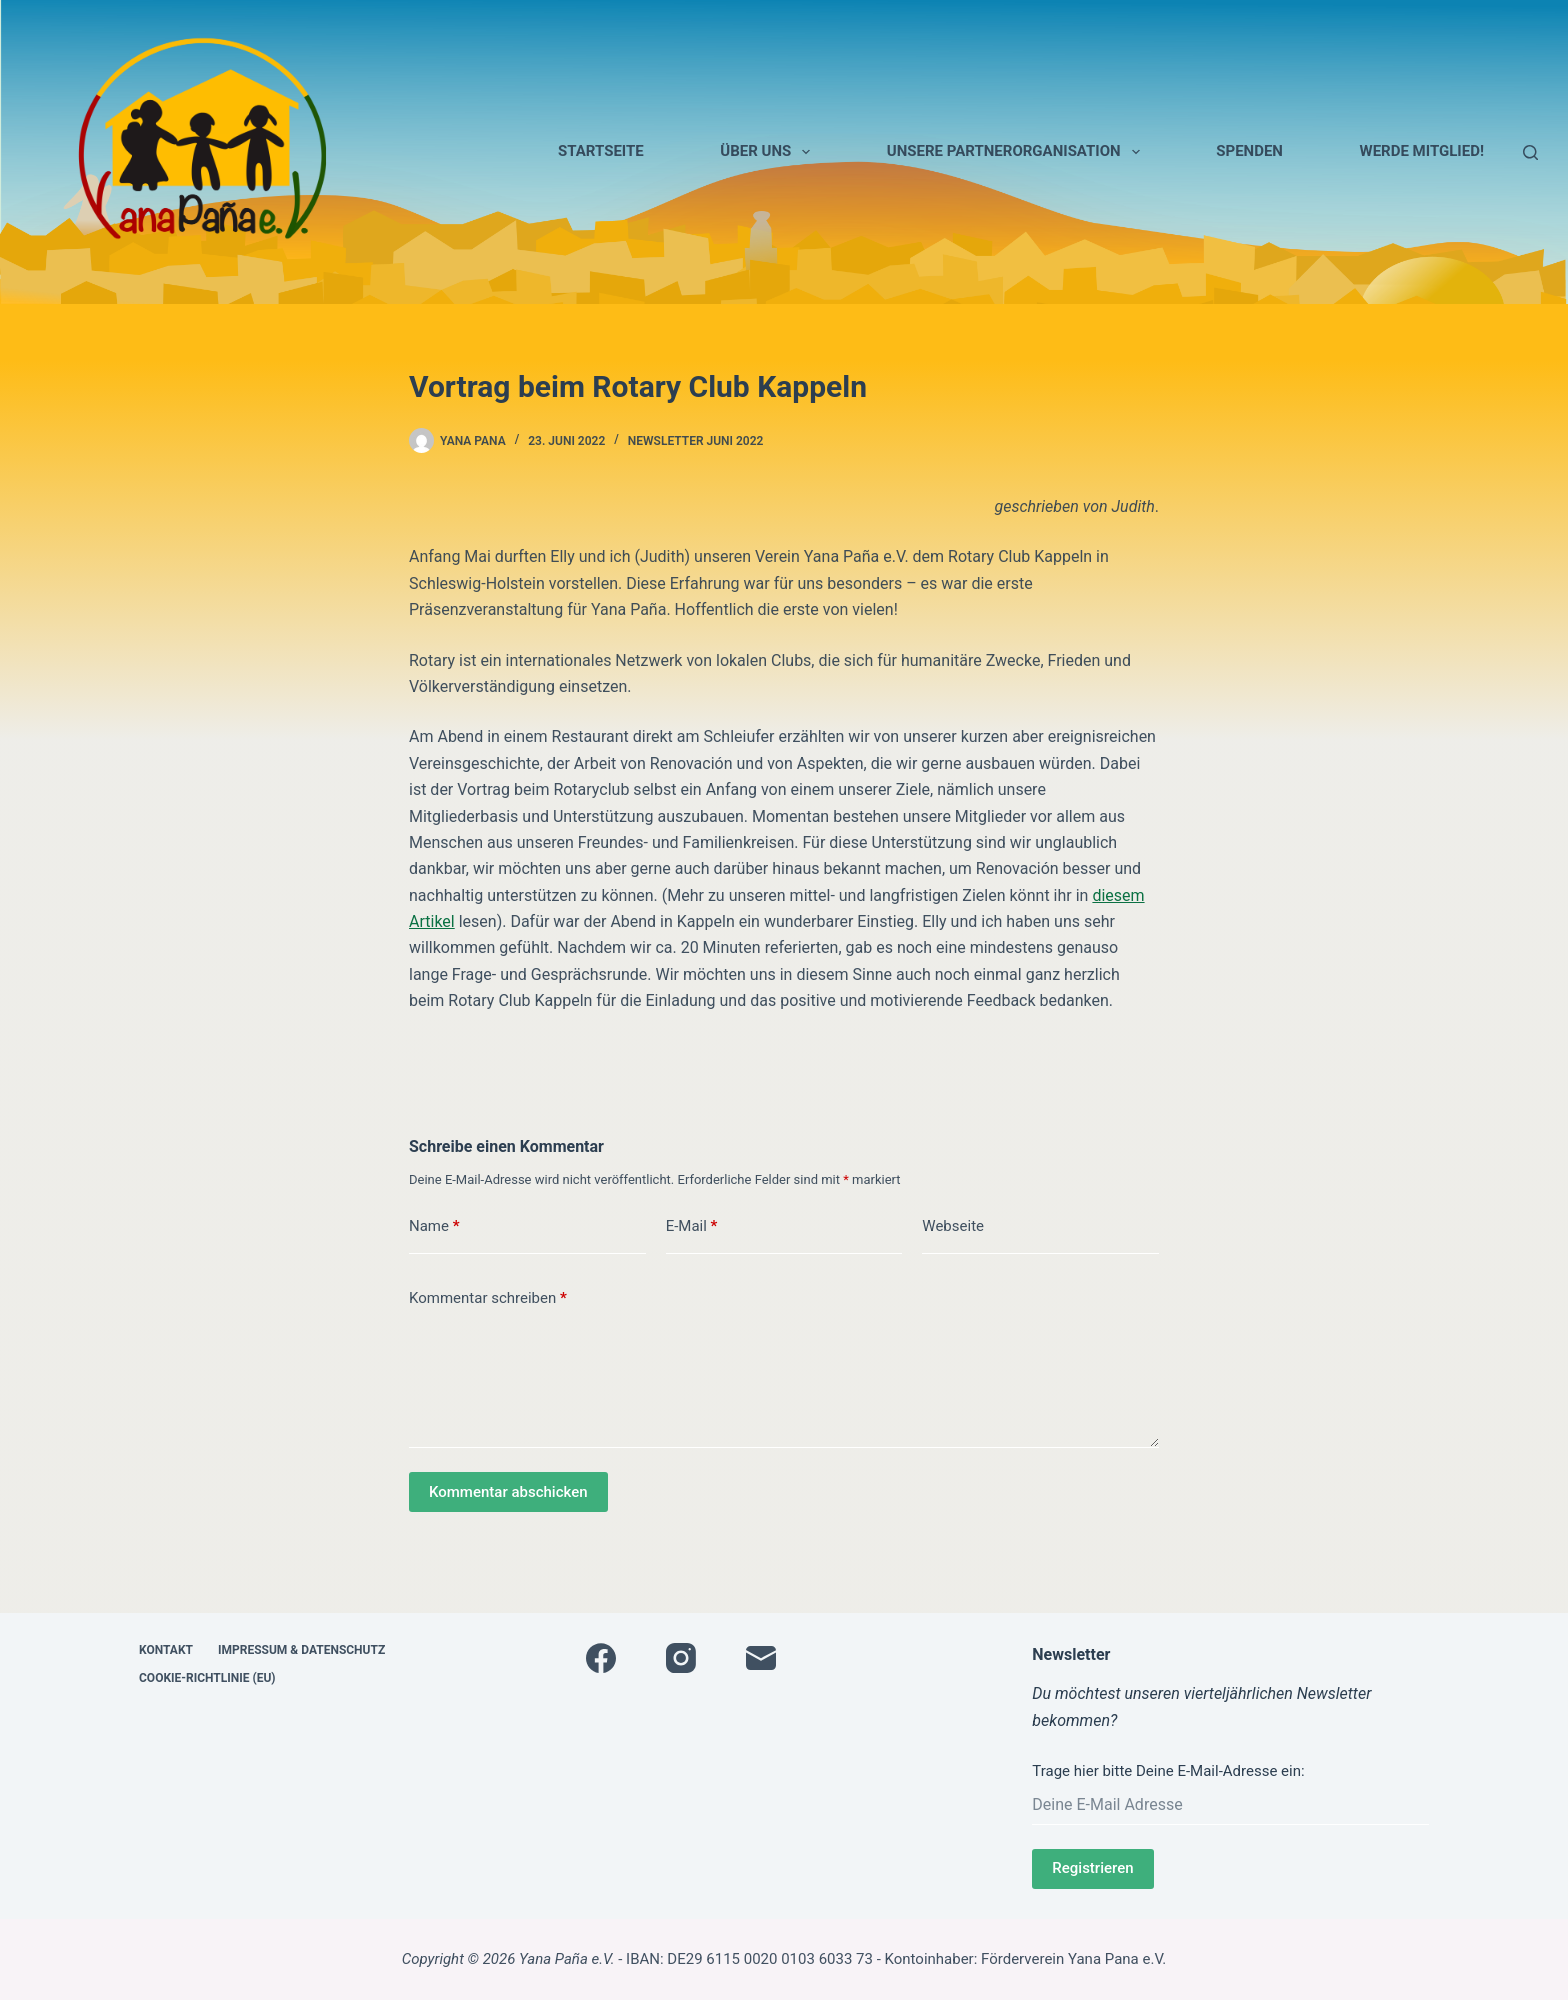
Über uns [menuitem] (769, 152)
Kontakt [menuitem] (166, 1650)
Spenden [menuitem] (1249, 151)
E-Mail (692, 1226)
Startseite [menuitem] (601, 151)
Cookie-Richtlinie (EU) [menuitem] (207, 1678)
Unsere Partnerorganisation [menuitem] (1017, 152)
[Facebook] (601, 1658)
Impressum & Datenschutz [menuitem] (301, 1650)
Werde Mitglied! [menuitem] (1422, 151)
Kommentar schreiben (488, 1298)
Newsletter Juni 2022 (696, 441)
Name (434, 1226)
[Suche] (1530, 152)
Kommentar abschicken (508, 1492)
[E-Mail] (761, 1658)
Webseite (953, 1226)
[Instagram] (681, 1658)
